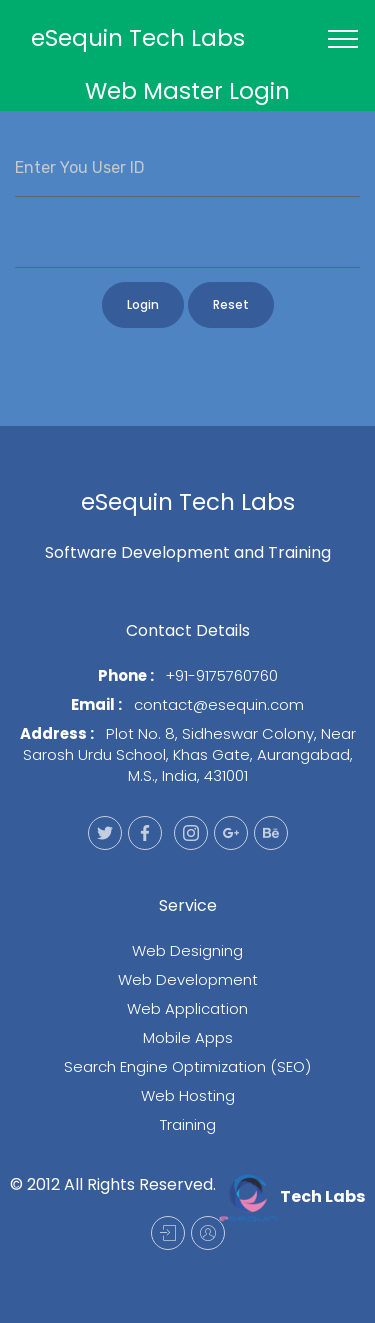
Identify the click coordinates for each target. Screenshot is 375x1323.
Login (143, 304)
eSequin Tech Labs (138, 38)
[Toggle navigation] (343, 39)
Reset (231, 304)
